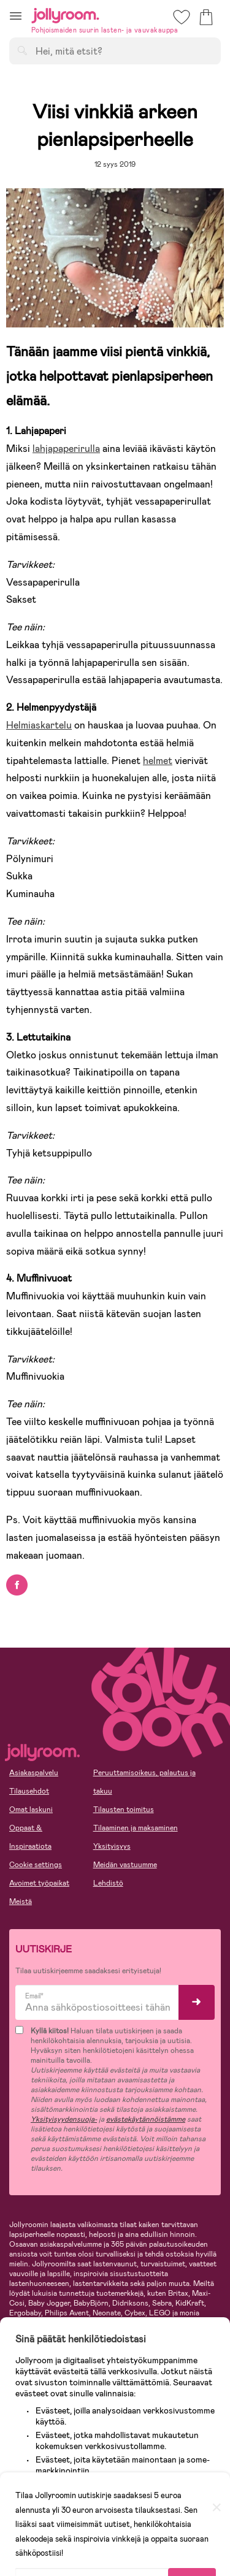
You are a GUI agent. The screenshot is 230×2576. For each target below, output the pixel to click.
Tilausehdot (29, 1791)
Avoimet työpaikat (39, 1883)
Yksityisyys (112, 1846)
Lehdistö (108, 1883)
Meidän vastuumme (125, 1865)
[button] (16, 15)
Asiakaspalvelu (33, 1773)
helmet (157, 760)
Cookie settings (35, 1865)
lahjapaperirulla (66, 448)
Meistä (20, 1901)
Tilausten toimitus (123, 1809)
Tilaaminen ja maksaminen (135, 1828)
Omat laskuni (31, 1809)
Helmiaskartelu (39, 725)
